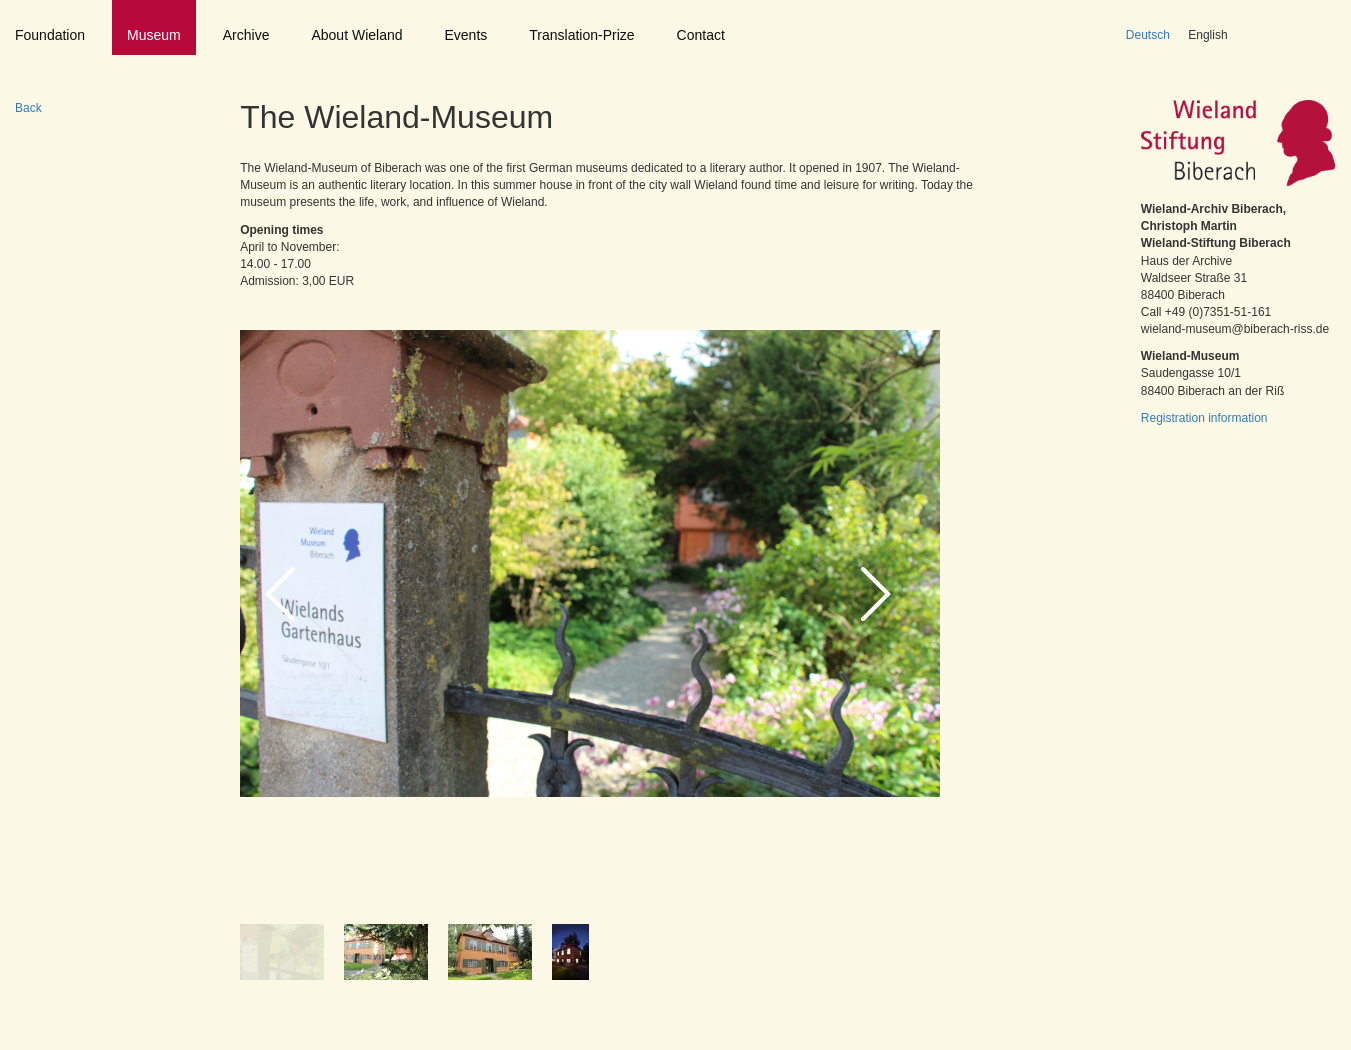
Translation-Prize (581, 35)
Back (28, 108)
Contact (701, 35)
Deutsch (1148, 35)
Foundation (50, 35)
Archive (246, 35)
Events (466, 35)
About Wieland (356, 35)
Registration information (1204, 418)
